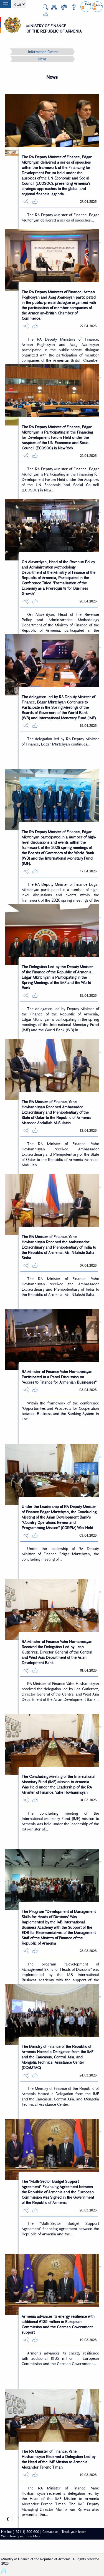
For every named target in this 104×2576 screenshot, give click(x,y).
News (42, 58)
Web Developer (12, 2536)
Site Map (33, 2536)
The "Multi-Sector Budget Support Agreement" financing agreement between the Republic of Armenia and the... (60, 2229)
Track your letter (74, 2531)
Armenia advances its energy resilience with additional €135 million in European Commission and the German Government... (60, 2358)
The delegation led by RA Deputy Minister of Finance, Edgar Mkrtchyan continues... (60, 741)
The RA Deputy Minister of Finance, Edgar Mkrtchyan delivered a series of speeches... (60, 217)
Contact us (50, 2531)
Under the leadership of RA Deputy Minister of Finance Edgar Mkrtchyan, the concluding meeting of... (60, 1554)
